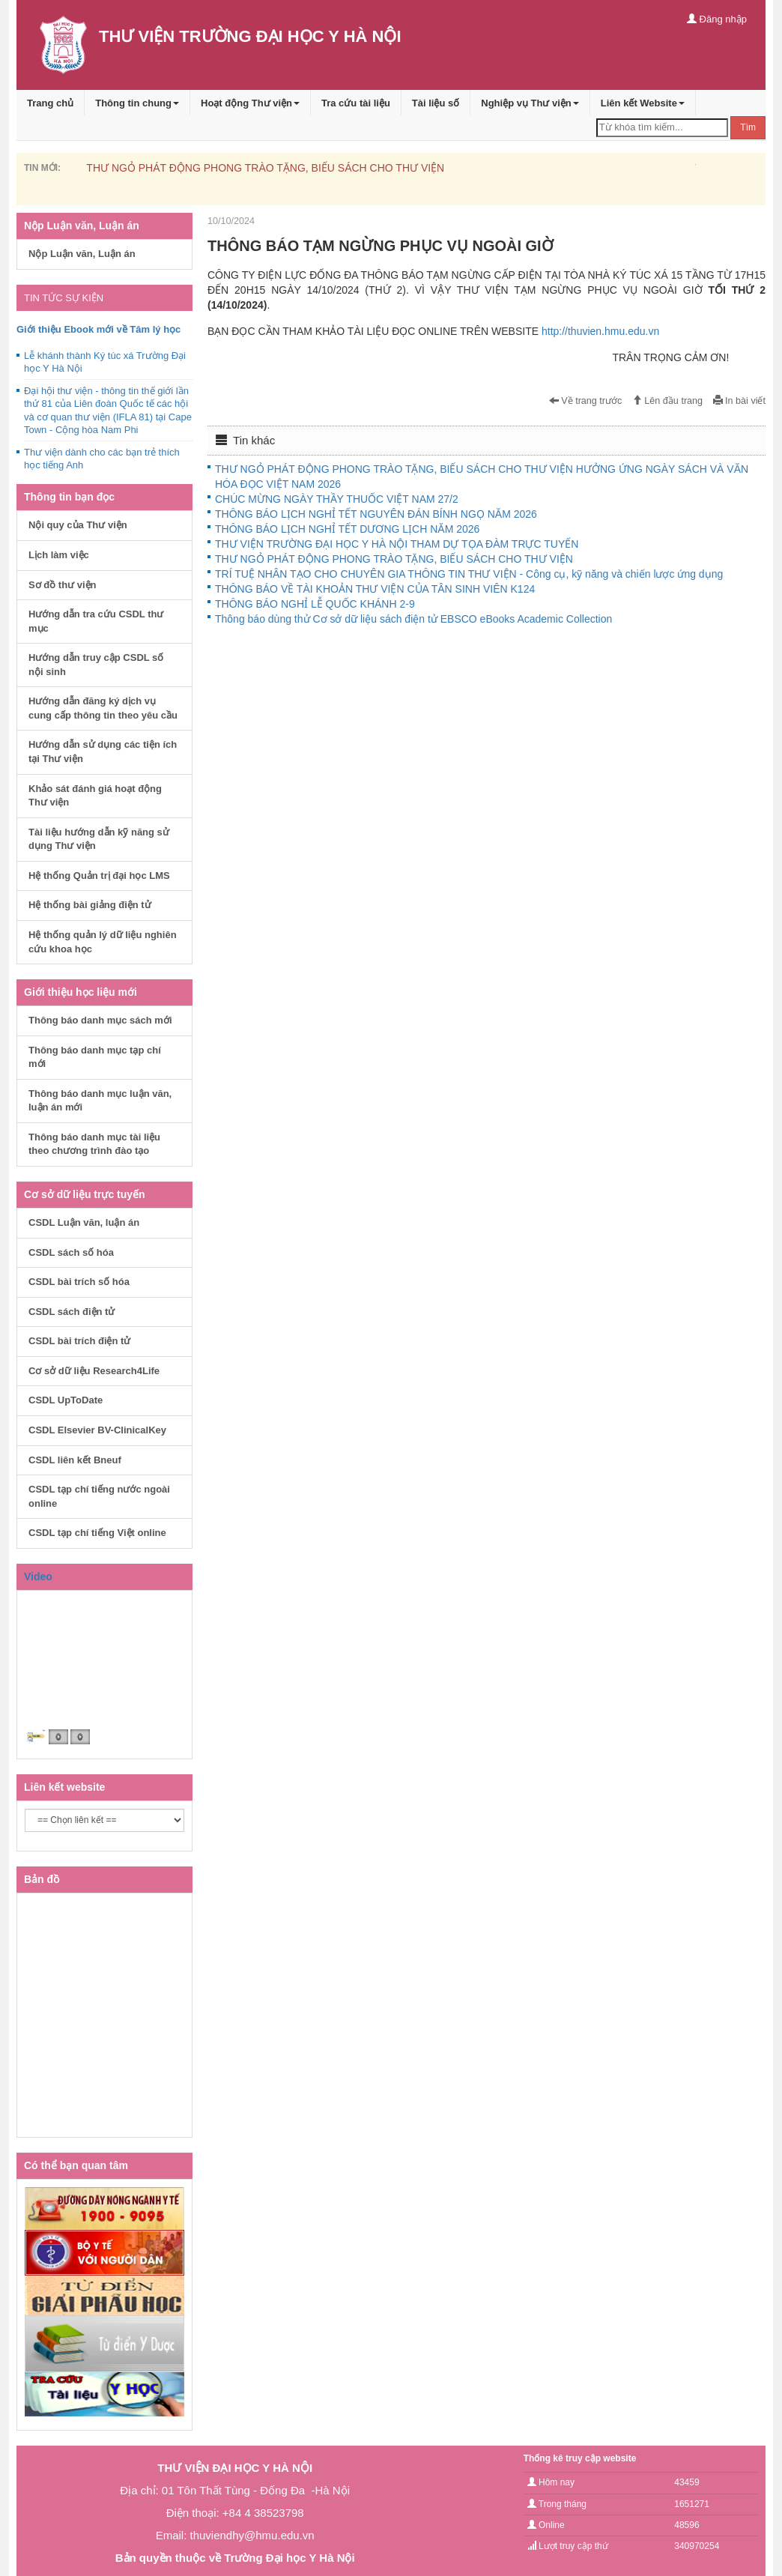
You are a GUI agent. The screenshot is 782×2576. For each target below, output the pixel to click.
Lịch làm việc (58, 554)
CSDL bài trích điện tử (79, 1340)
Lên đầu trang (667, 401)
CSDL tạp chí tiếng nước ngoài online (99, 1496)
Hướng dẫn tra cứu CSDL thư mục (95, 621)
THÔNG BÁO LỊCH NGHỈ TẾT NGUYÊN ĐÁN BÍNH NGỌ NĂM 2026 (376, 514)
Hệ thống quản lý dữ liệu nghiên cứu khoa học (102, 942)
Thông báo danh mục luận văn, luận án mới (100, 1100)
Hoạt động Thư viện (250, 103)
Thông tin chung (137, 103)
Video (38, 1576)
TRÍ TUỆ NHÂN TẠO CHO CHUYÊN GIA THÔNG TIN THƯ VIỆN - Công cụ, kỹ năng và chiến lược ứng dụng (469, 574)
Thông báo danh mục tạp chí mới (94, 1057)
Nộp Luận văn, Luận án (82, 253)
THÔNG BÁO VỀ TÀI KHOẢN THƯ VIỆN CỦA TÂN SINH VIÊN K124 (375, 589)
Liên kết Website (643, 103)
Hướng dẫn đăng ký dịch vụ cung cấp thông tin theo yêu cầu (103, 708)
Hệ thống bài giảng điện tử (89, 904)
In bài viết (739, 401)
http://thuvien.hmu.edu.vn (600, 331)
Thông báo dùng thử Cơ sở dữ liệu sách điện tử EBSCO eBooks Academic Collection (413, 619)
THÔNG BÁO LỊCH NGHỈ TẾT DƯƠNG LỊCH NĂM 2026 (347, 529)
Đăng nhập (717, 19)
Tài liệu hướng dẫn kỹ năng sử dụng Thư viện (98, 839)
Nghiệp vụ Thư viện (530, 103)
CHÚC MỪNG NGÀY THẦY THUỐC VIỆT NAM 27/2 (336, 499)
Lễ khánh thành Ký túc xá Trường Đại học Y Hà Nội (105, 362)
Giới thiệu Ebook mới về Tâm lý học (98, 329)
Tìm (748, 127)
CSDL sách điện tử (71, 1311)
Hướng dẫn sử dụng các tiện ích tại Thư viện (102, 751)
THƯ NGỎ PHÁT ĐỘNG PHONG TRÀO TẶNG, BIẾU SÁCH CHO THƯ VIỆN (265, 168)
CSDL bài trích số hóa (79, 1281)
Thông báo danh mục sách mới (100, 1020)
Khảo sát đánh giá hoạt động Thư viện (95, 795)
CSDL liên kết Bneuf (74, 1460)
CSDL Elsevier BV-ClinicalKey (97, 1430)
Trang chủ (50, 103)
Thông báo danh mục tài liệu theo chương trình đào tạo (94, 1144)
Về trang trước (585, 401)
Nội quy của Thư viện (77, 524)
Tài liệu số (435, 103)
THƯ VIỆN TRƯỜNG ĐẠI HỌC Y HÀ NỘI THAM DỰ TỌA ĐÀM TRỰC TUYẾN (396, 544)
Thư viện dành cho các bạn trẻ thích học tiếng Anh (102, 459)
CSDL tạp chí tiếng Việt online (97, 1532)
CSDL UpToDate (65, 1400)
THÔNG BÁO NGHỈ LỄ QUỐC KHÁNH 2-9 (315, 604)
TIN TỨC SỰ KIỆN (63, 297)
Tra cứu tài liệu (355, 103)
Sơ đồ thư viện (62, 584)
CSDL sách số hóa (71, 1252)
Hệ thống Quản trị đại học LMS (99, 875)
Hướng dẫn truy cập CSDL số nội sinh (95, 664)
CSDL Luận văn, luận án (83, 1222)
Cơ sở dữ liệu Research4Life (94, 1370)
